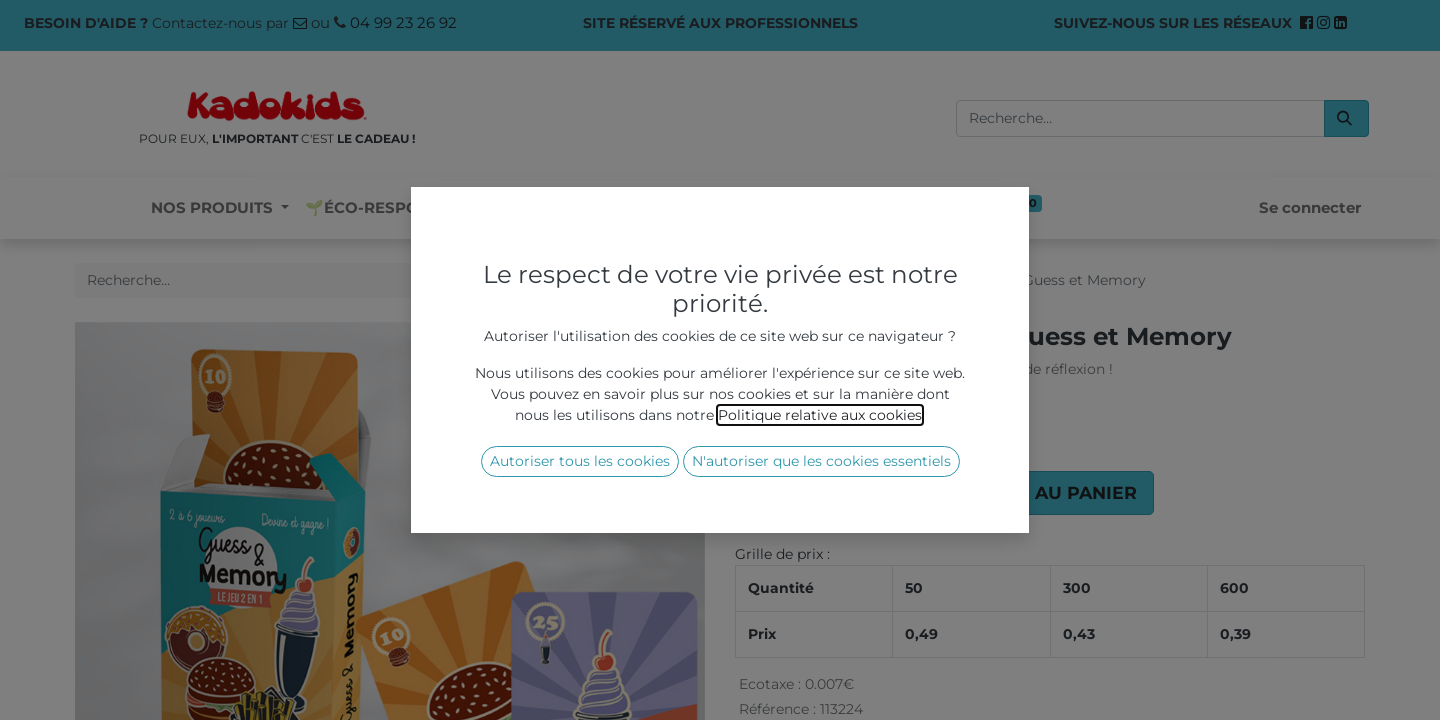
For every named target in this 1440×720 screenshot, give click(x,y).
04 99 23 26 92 (403, 22)
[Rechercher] (1346, 118)
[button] (1025, 493)
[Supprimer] (759, 493)
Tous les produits (794, 280)
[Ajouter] (865, 493)
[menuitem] (393, 208)
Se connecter (1310, 207)
